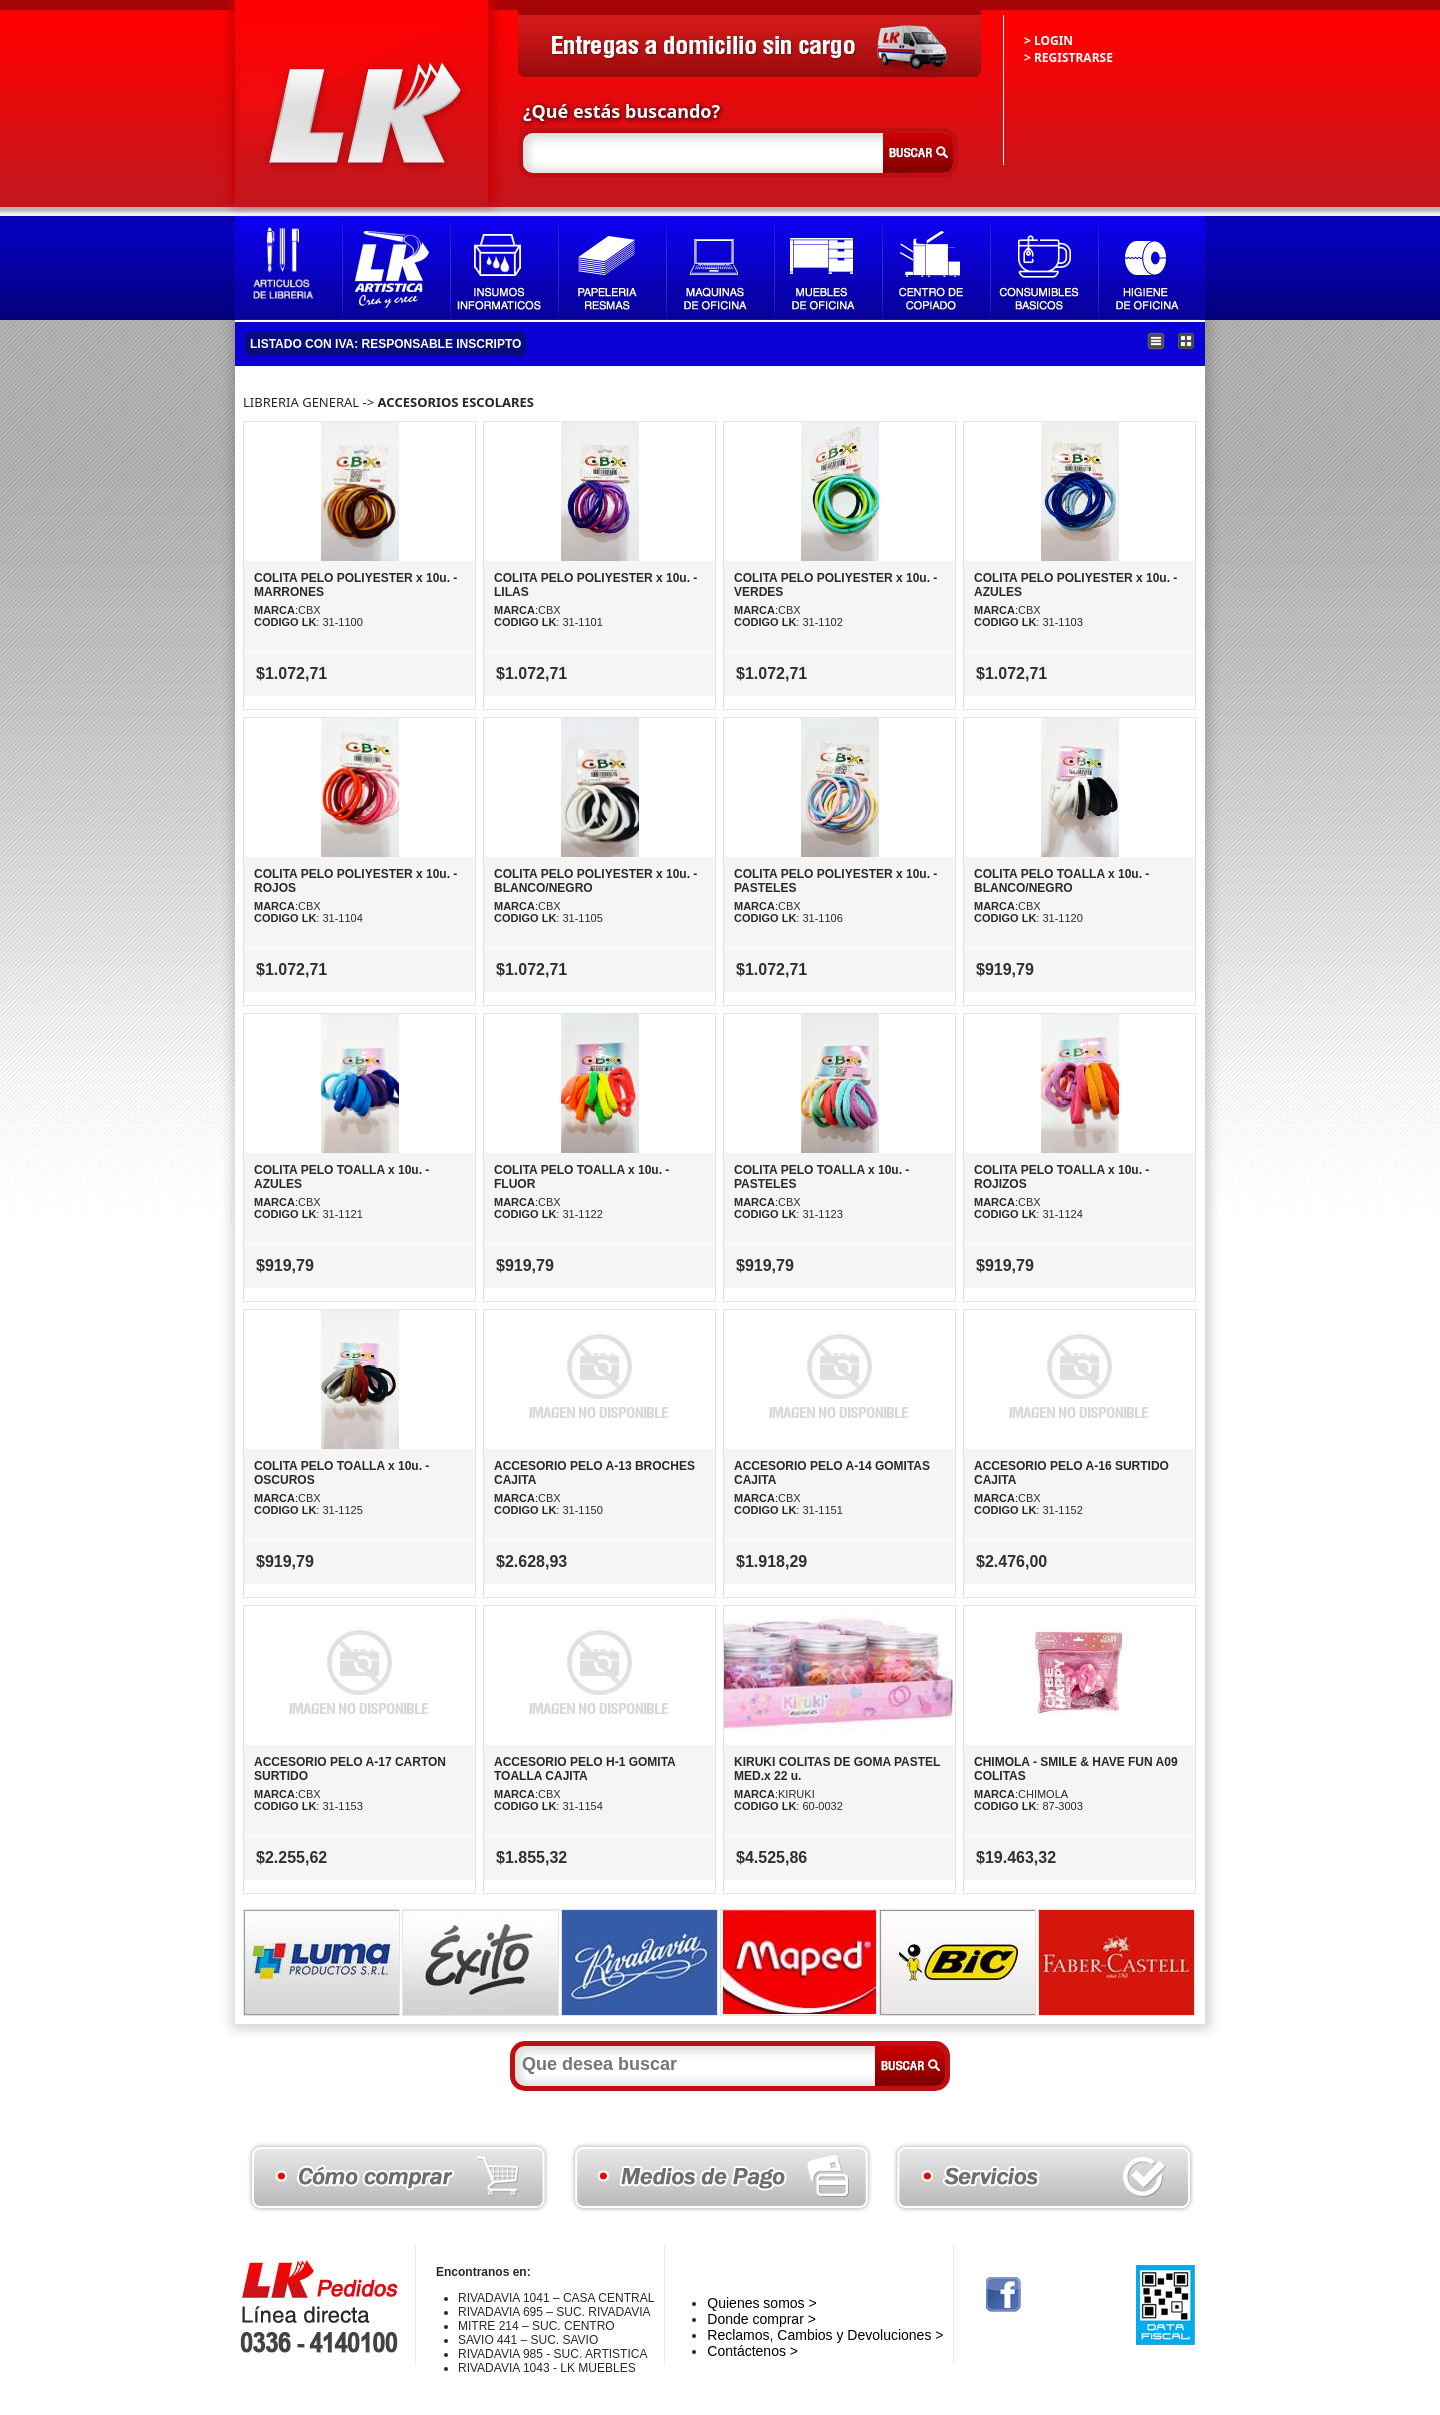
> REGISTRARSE (1068, 57)
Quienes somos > (761, 2303)
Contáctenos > (752, 2351)
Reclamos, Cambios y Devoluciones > (825, 2335)
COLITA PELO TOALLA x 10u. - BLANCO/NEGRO (1061, 881)
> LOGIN (1048, 40)
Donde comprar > (761, 2319)
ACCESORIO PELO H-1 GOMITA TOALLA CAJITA (584, 1769)
